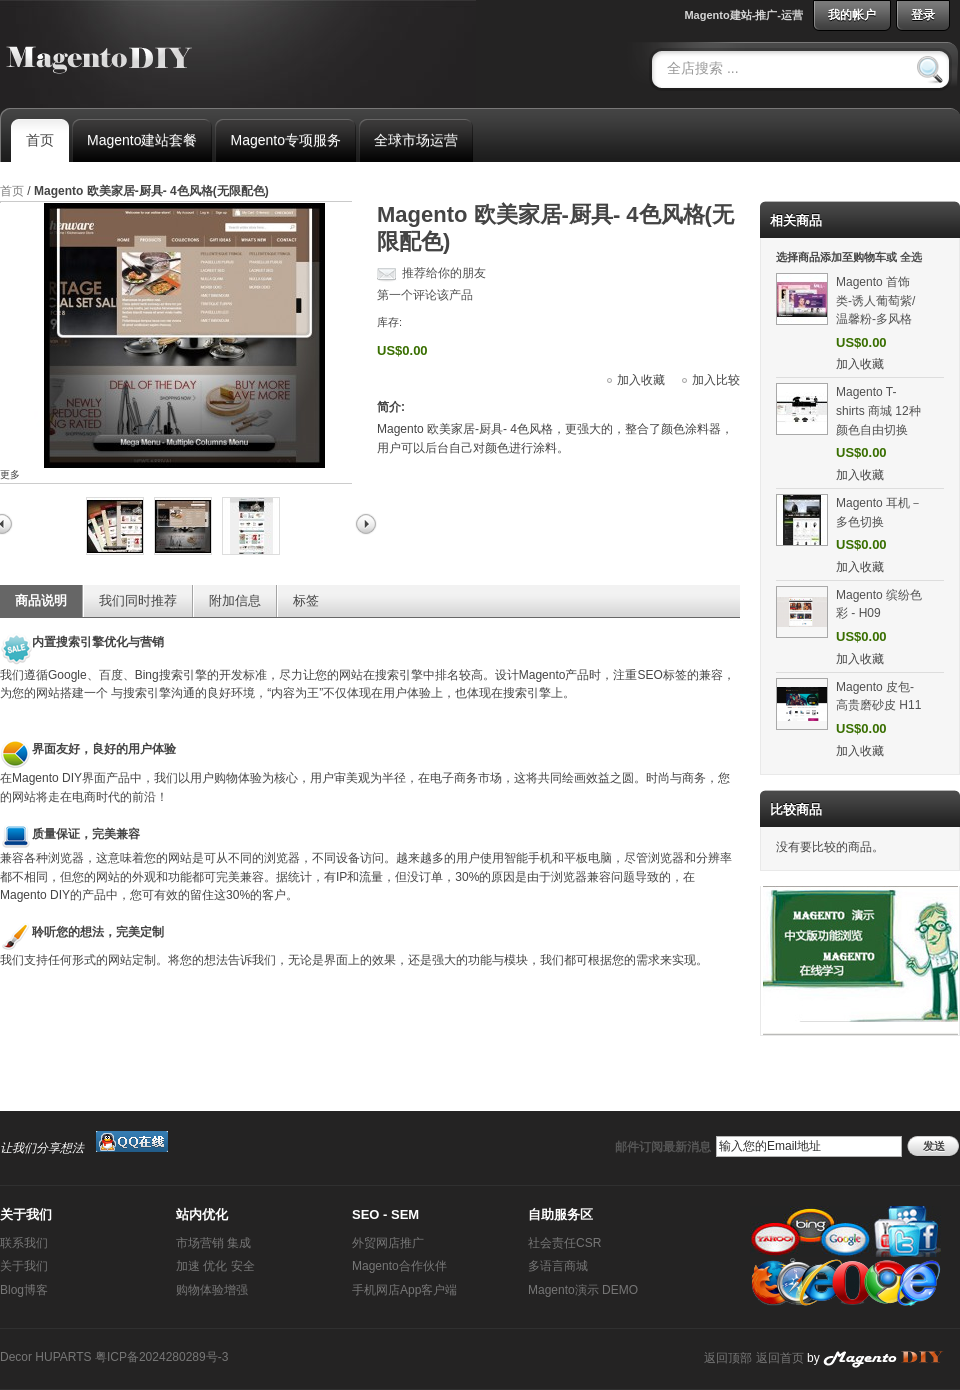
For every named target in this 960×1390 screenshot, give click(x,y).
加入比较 (716, 380)
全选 (911, 257)
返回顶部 (728, 1358)
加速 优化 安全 (215, 1266)
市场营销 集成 (213, 1243)
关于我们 (24, 1266)
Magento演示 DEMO (583, 1290)
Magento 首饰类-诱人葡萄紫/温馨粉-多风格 (875, 300)
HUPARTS (63, 1357)
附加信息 (235, 600)
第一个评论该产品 (425, 295)
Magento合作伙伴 (399, 1266)
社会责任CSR (564, 1243)
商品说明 (41, 600)
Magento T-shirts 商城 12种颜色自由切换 (878, 410)
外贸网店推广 (388, 1243)
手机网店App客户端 (404, 1290)
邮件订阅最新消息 (663, 1147)
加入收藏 (641, 380)
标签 (306, 600)
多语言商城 (558, 1266)
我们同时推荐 (138, 600)
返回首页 (780, 1358)
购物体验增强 (212, 1290)
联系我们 (24, 1243)
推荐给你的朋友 (444, 273)
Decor (16, 1357)
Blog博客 (24, 1290)
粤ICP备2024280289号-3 (161, 1357)
